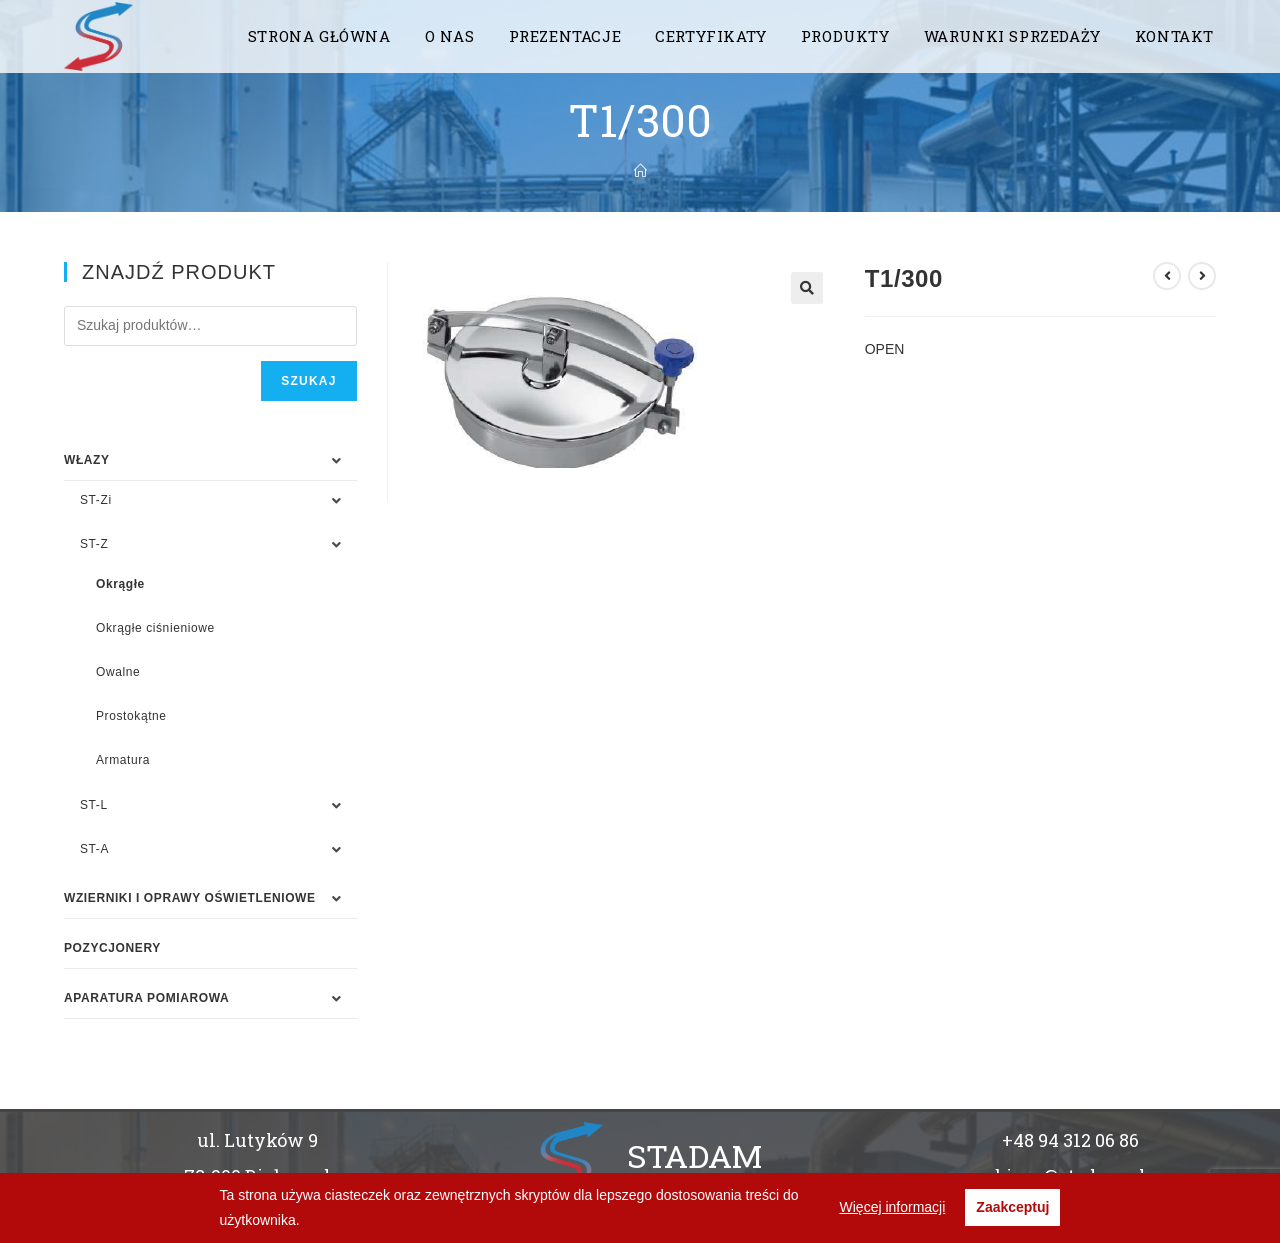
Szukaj (308, 381)
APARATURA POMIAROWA (146, 998)
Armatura (123, 760)
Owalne (118, 672)
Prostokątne (131, 716)
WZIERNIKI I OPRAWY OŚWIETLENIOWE (190, 898)
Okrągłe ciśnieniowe (155, 628)
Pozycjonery (112, 948)
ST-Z (94, 544)
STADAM (694, 1155)
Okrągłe (120, 584)
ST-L (94, 805)
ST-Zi (96, 500)
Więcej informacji (893, 1207)
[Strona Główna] (640, 171)
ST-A (94, 849)
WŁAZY (87, 460)
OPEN (885, 349)
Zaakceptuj (1012, 1207)
